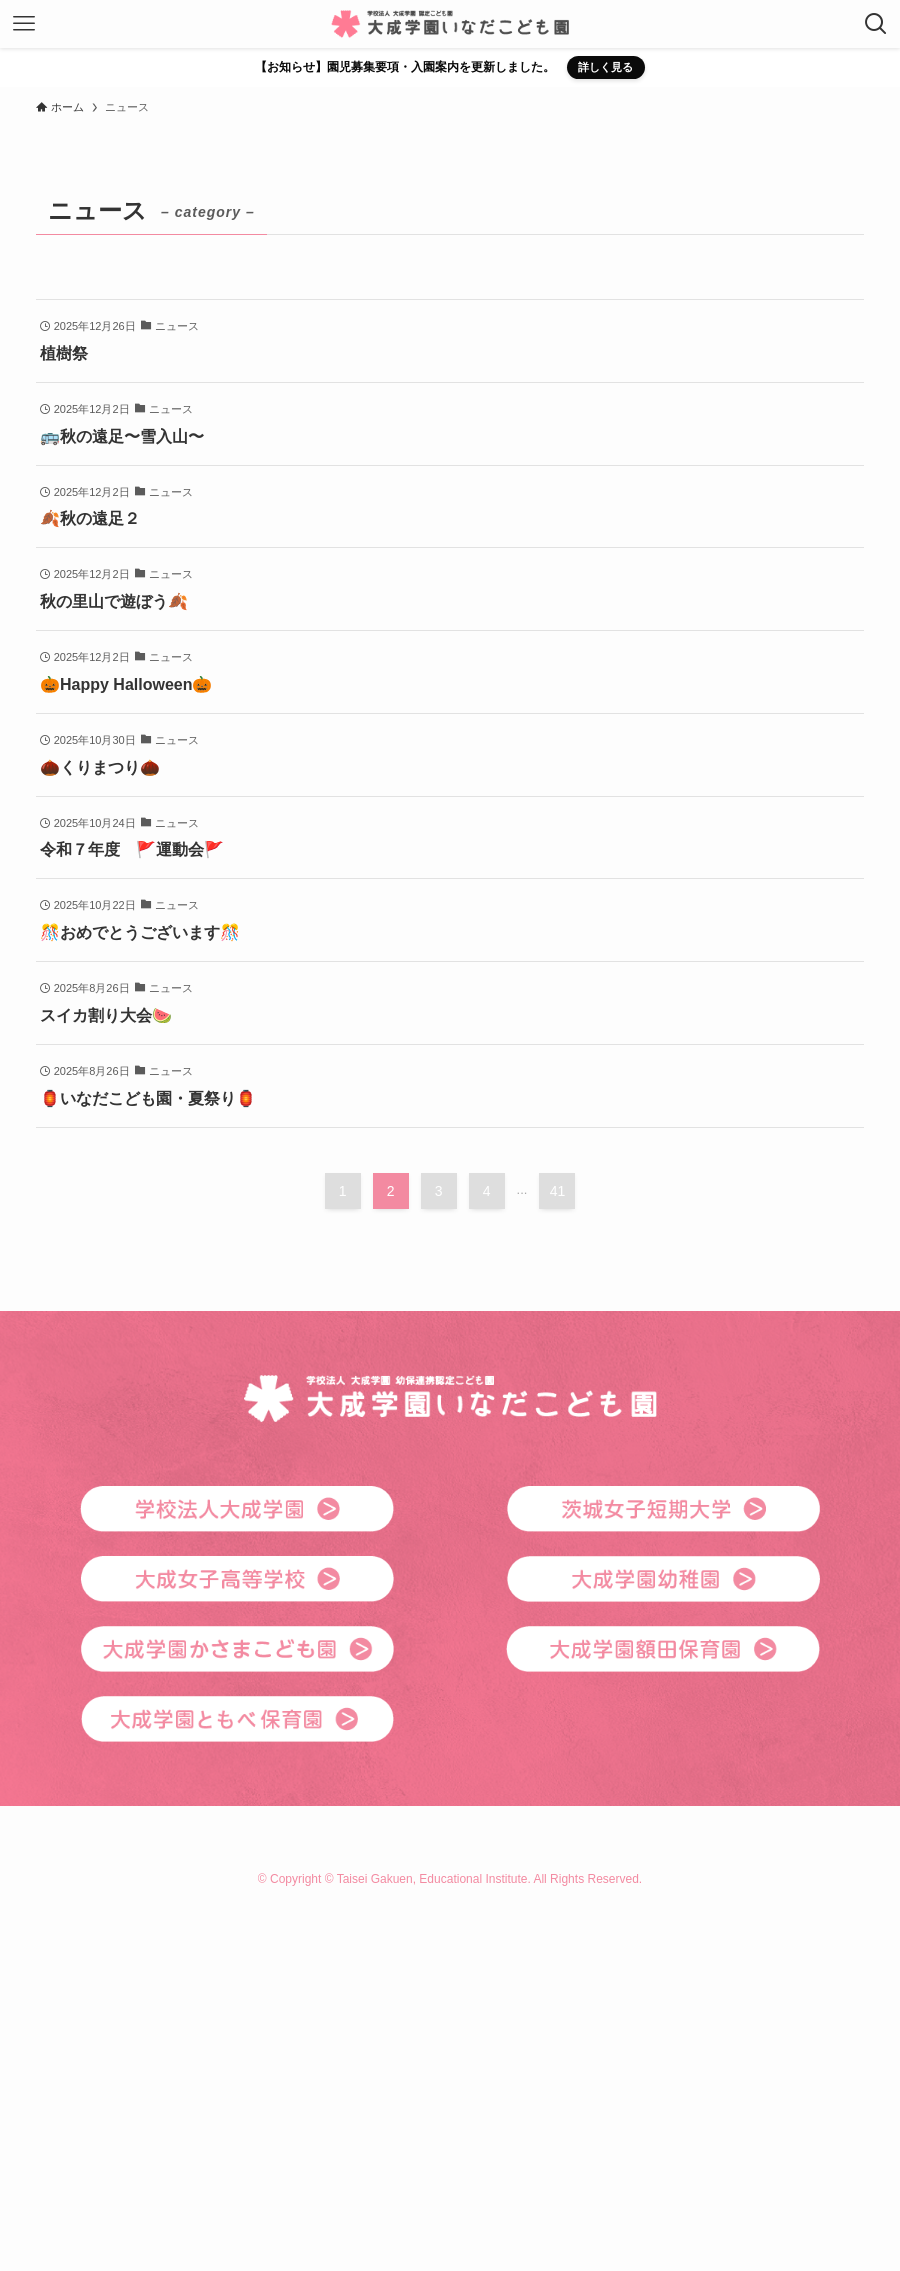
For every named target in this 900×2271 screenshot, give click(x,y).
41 (558, 1191)
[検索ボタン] (876, 24)
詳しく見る (605, 67)
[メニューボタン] (24, 24)
